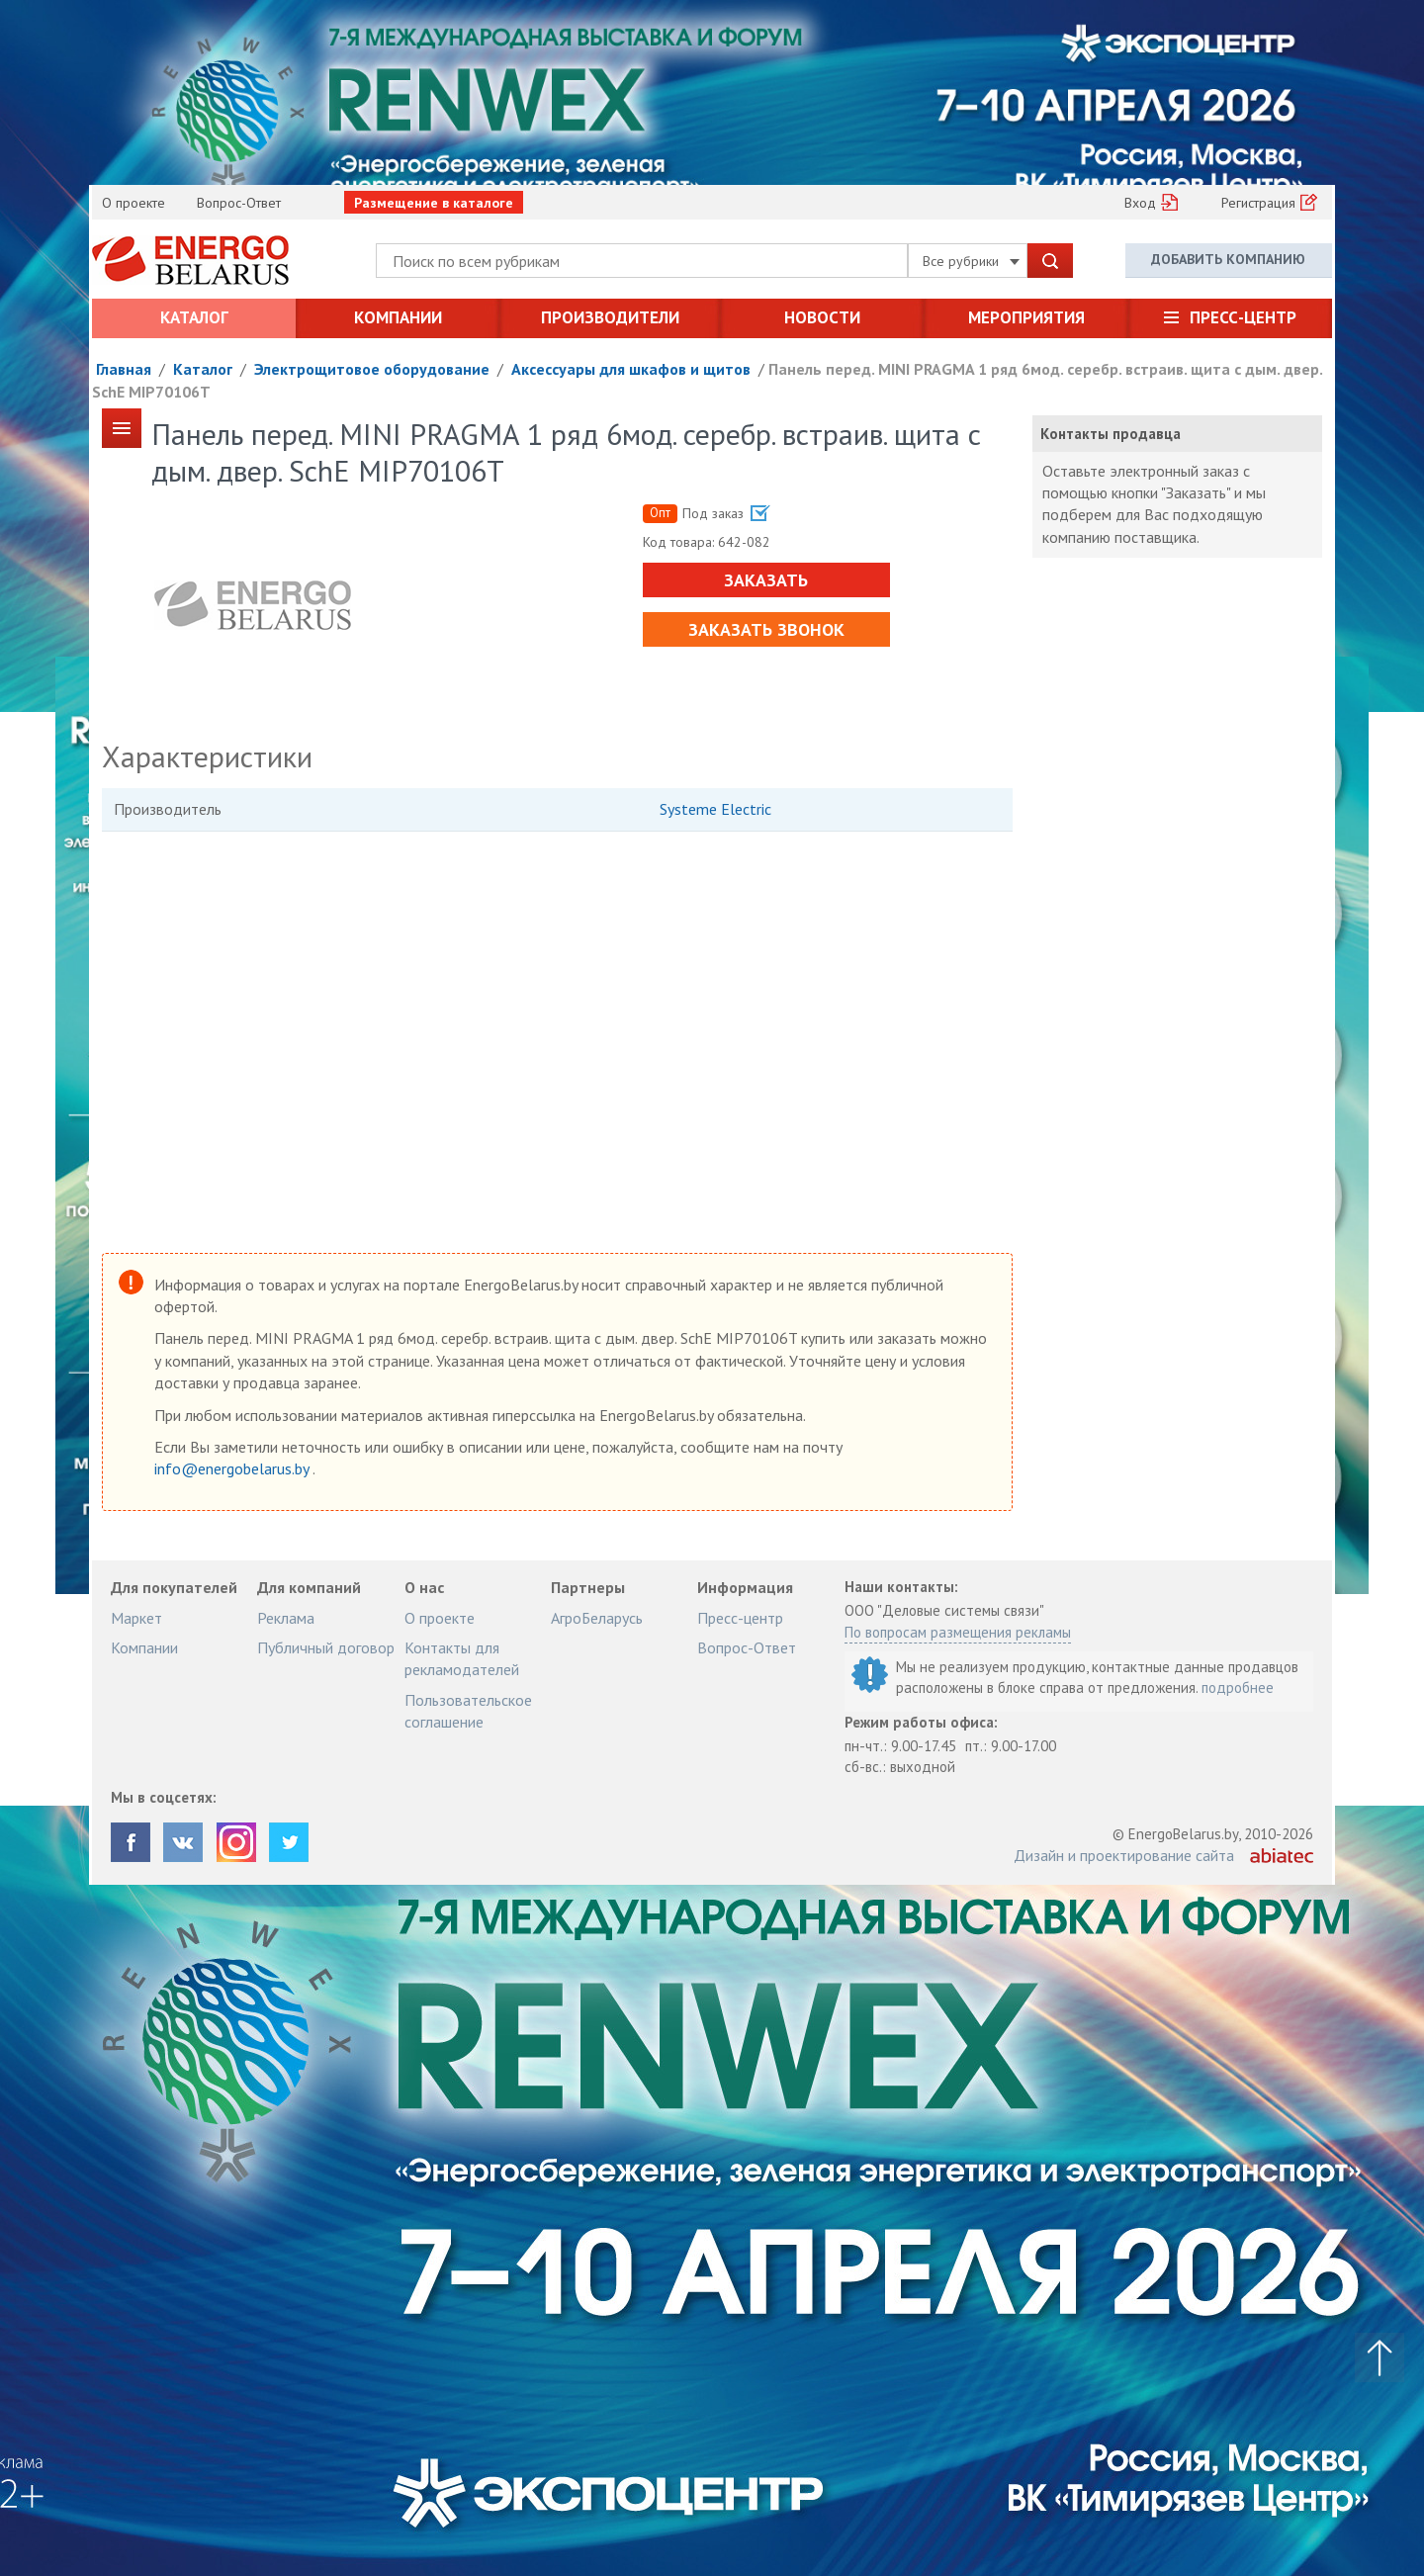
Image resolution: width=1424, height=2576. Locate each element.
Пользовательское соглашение (468, 1711)
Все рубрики (971, 261)
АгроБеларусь (597, 1618)
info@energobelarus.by (233, 1468)
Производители (610, 317)
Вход (1140, 203)
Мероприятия (1026, 317)
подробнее (1238, 1687)
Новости (822, 317)
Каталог (194, 317)
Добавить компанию (1228, 259)
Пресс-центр (1243, 317)
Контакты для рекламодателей (461, 1658)
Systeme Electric (715, 809)
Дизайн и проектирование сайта (1124, 1855)
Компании (398, 317)
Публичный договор (326, 1647)
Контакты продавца (1110, 433)
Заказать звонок (766, 629)
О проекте (133, 203)
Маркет (136, 1618)
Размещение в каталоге (433, 203)
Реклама (285, 1618)
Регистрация (1258, 203)
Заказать (766, 580)
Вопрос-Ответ (239, 203)
